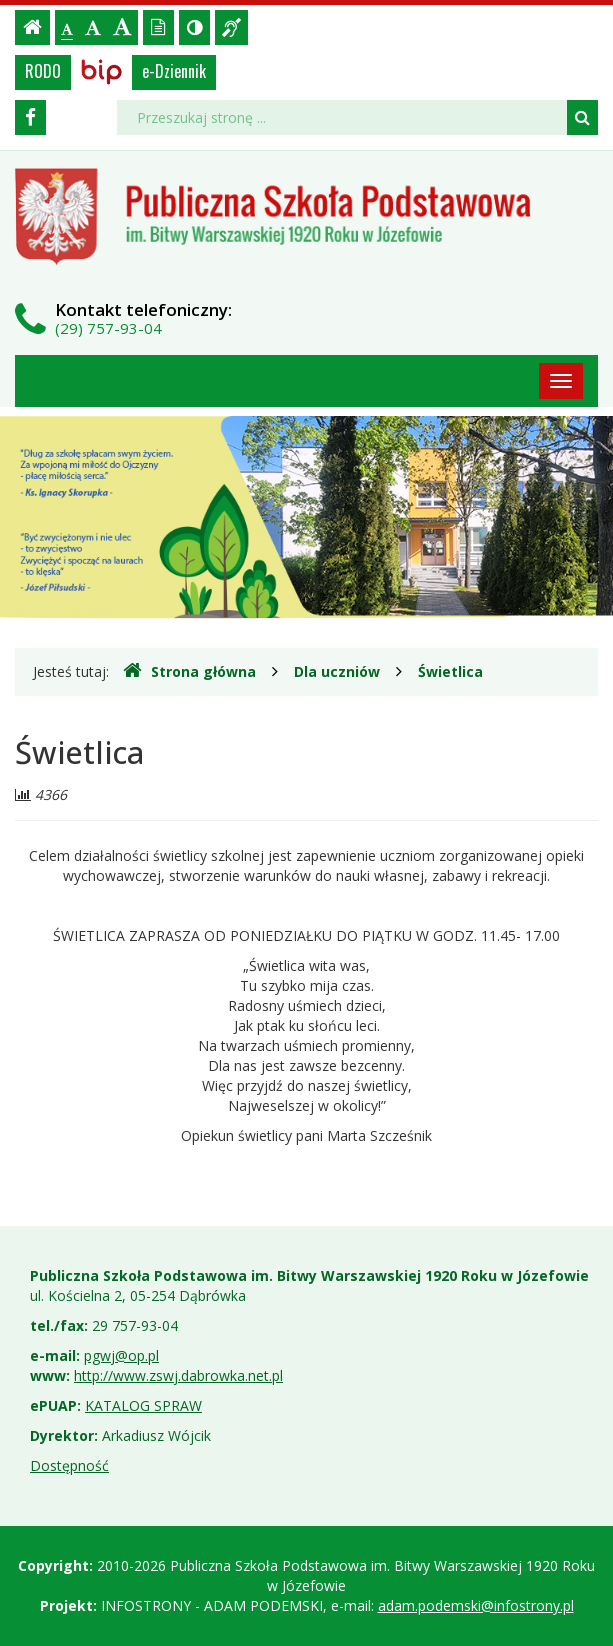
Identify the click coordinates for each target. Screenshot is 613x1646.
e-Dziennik (174, 71)
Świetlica (450, 671)
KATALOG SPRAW (143, 1405)
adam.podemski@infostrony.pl (476, 1605)
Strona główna (189, 671)
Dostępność (69, 1465)
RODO (43, 71)
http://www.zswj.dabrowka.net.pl (178, 1375)
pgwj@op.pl (121, 1355)
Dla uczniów (337, 671)
